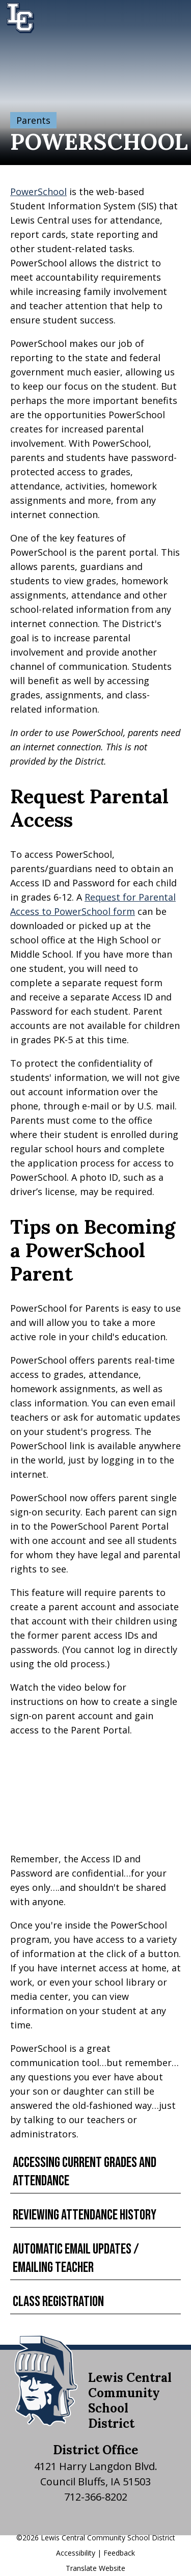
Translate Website (95, 2568)
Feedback (119, 2553)
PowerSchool (38, 191)
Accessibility (75, 2553)
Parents (33, 120)
